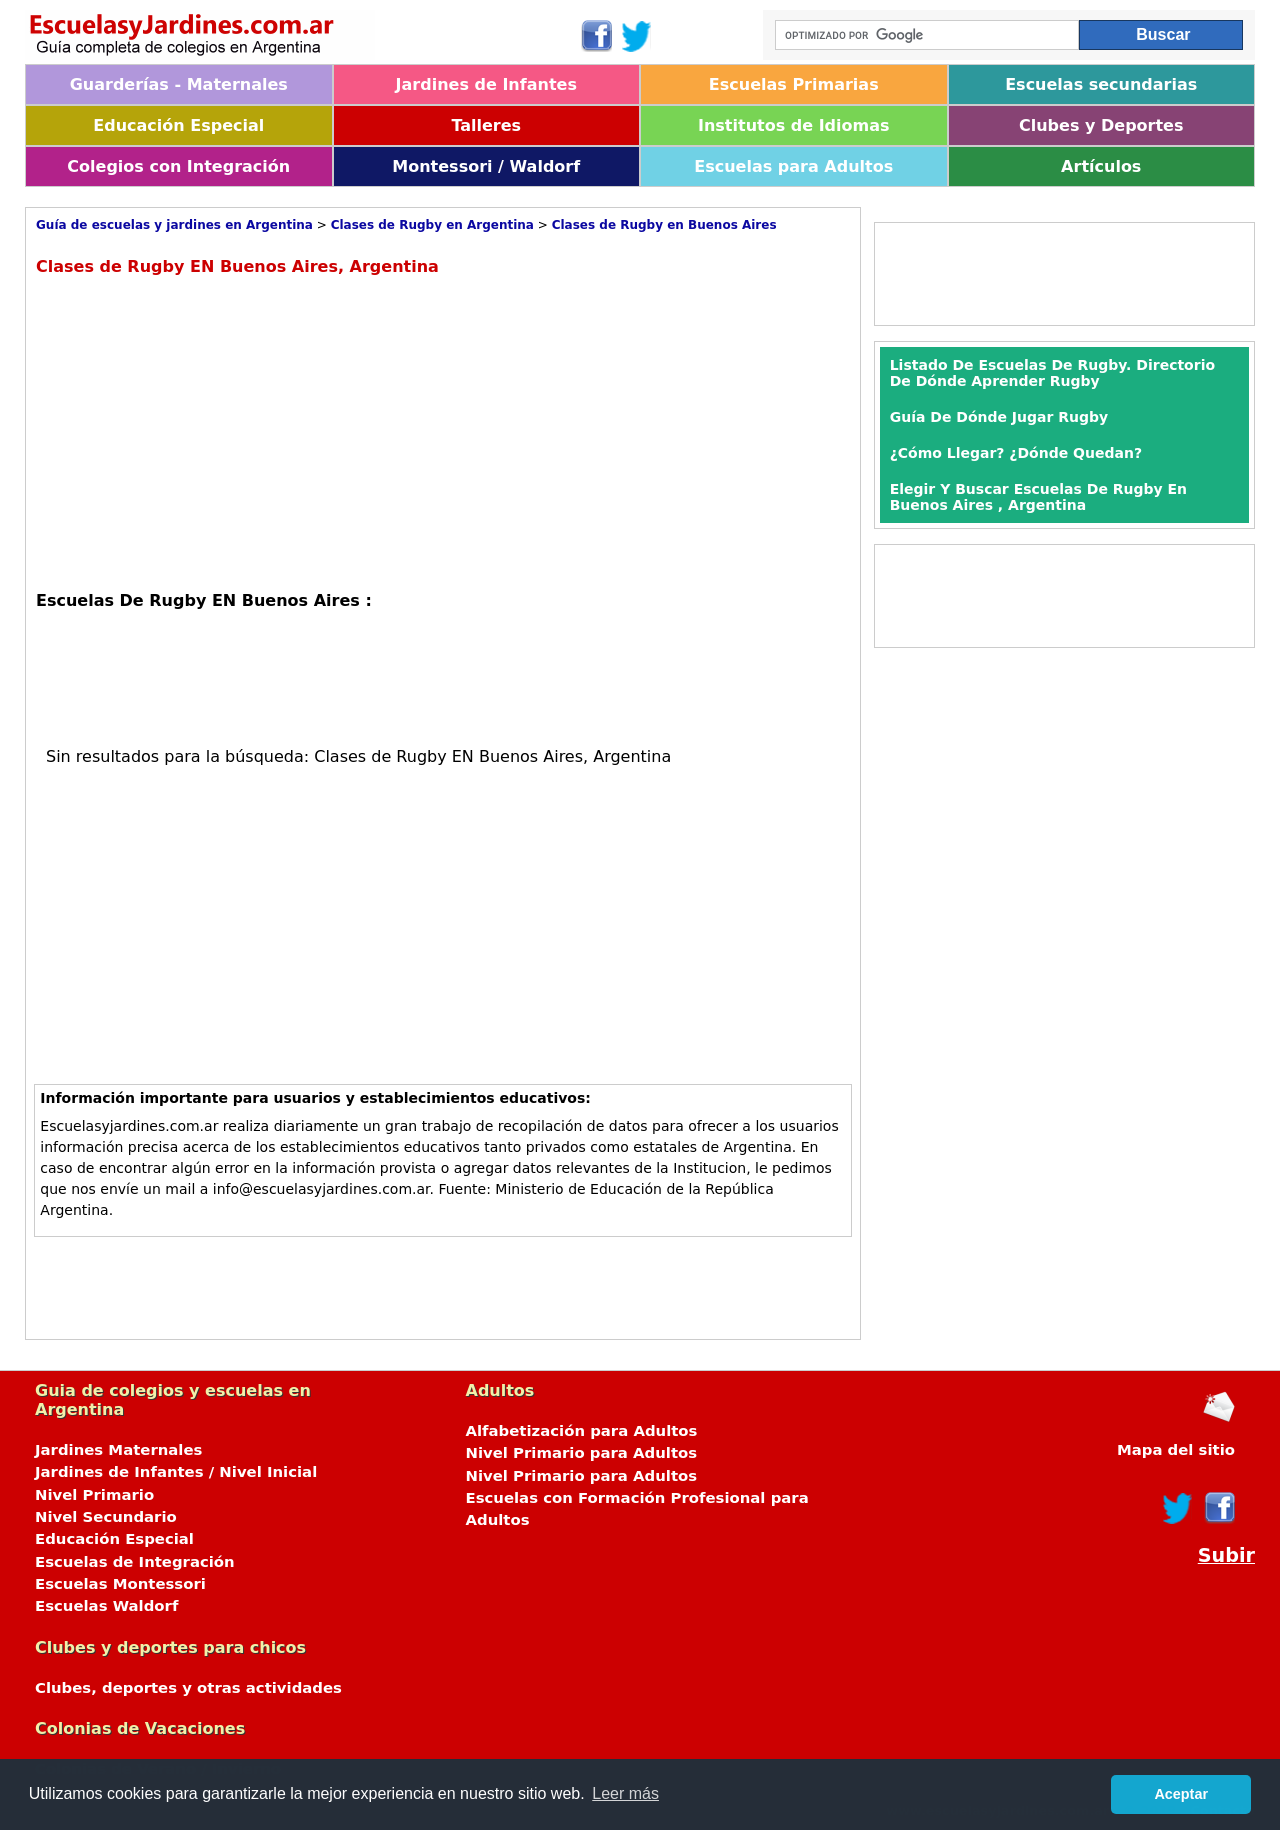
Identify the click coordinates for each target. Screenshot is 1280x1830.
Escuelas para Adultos (793, 166)
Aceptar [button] (1181, 1794)
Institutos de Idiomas (794, 125)
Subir (1226, 1555)
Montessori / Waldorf (486, 166)
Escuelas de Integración (135, 1562)
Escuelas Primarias (794, 84)
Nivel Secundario (106, 1517)
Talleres (486, 125)
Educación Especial (178, 125)
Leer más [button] (625, 1793)
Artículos (1101, 166)
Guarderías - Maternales (179, 84)
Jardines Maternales (118, 1450)
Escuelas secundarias (1101, 84)
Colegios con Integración (178, 166)
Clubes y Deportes (1101, 125)
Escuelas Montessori (120, 1584)
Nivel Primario (94, 1495)
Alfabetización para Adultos (582, 1431)
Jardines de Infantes (486, 84)
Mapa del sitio (1176, 1450)
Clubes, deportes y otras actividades (188, 1688)
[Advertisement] (204, 431)
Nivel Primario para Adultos (582, 1453)
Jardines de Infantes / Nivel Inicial (176, 1472)
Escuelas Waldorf (106, 1606)
